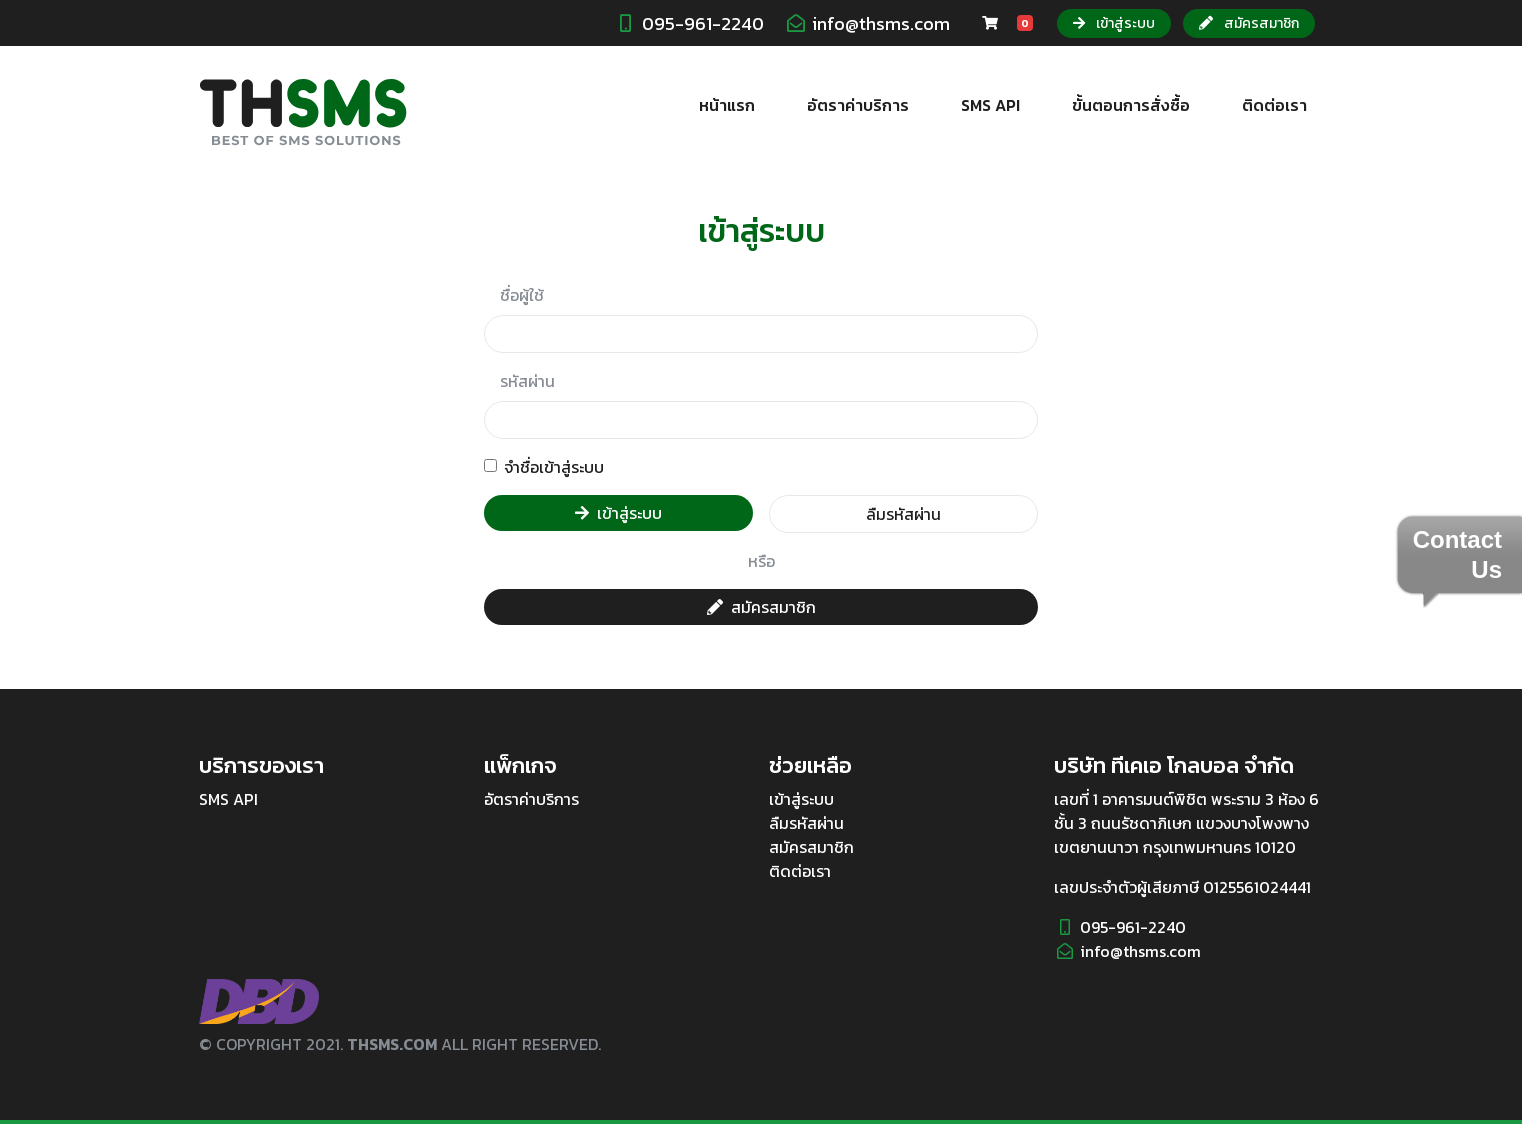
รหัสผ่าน (527, 381)
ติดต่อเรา (1274, 105)
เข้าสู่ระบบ (1114, 23)
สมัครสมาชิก (1249, 23)
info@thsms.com (881, 23)
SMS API (990, 105)
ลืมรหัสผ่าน (903, 514)
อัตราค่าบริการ (858, 105)
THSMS (303, 113)
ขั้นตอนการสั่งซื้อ (1131, 105)
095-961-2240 (703, 23)
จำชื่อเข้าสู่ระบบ (554, 467)
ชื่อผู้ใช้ (522, 295)
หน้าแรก (727, 105)
